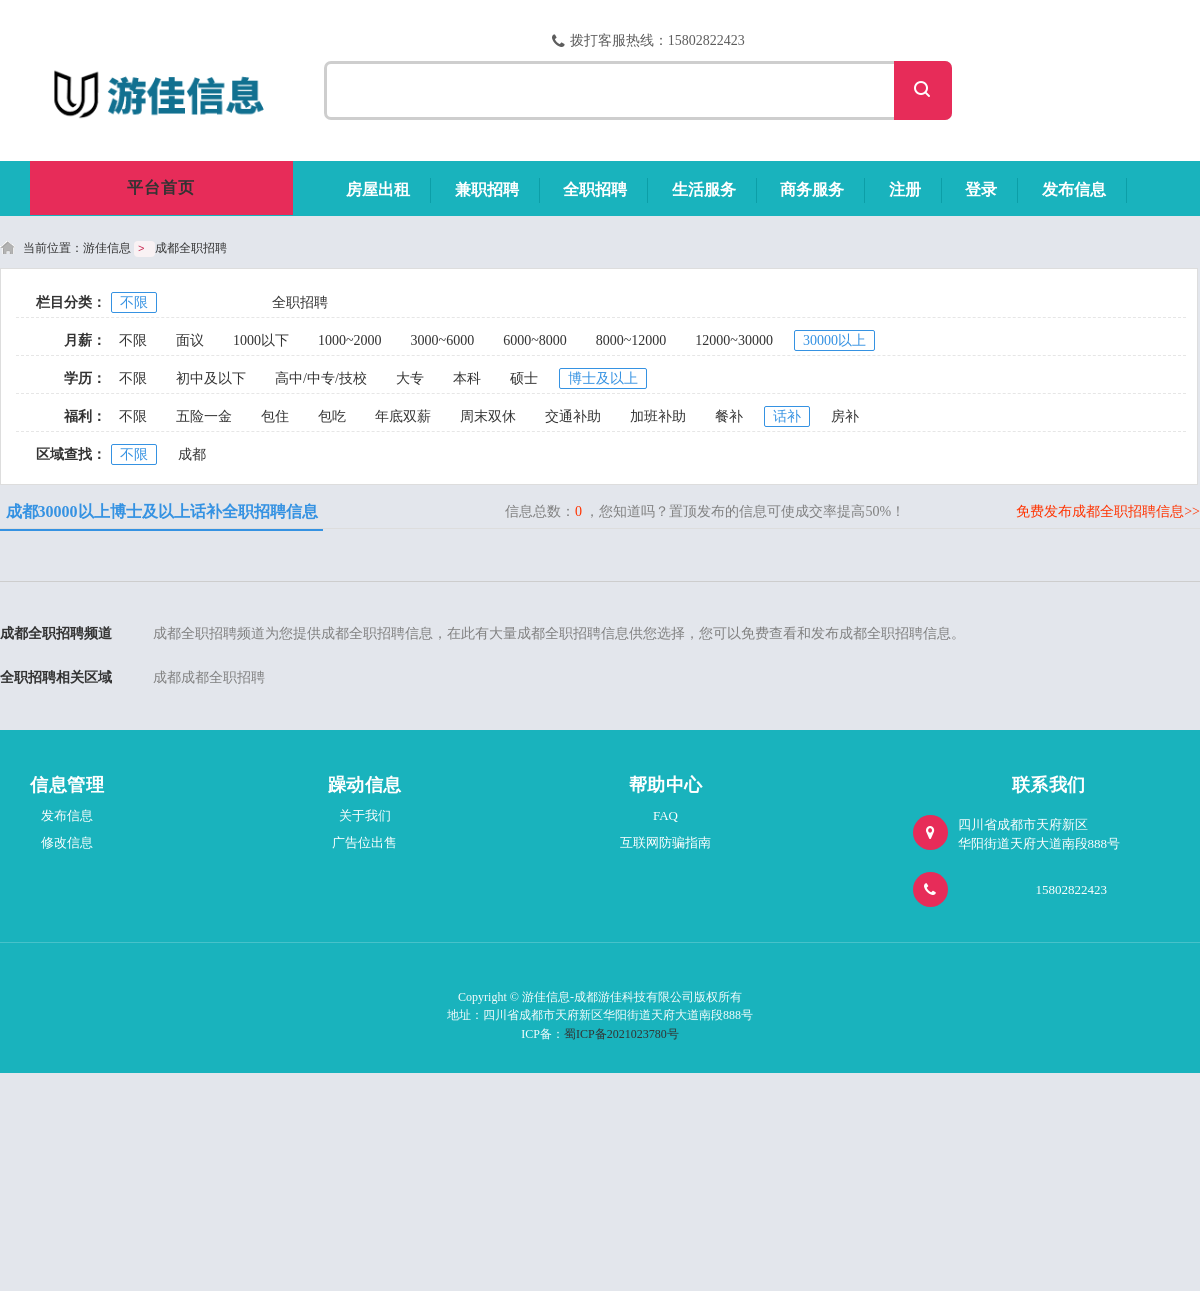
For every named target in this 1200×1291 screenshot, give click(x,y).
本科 (467, 378)
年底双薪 (403, 416)
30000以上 (834, 340)
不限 (134, 302)
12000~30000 (734, 340)
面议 (190, 340)
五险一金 (204, 416)
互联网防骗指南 (665, 842)
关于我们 (365, 815)
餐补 (729, 416)
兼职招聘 (487, 189)
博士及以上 (603, 378)
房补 (845, 416)
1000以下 (261, 340)
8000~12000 (631, 340)
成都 (192, 454)
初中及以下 (211, 378)
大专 (410, 378)
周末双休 (488, 416)
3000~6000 (443, 340)
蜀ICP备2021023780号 (621, 1034)
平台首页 (161, 187)
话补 (787, 416)
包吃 (332, 416)
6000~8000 (535, 340)
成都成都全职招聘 (209, 677)
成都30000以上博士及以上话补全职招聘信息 (162, 511)
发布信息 (1074, 189)
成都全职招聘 (191, 248)
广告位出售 (364, 842)
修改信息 (67, 842)
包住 (275, 416)
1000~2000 (350, 340)
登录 (981, 189)
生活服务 (704, 189)
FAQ (665, 815)
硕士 (524, 378)
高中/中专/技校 (321, 378)
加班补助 (658, 416)
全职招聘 (595, 189)
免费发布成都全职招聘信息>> (1108, 511)
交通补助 (573, 416)
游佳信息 (107, 248)
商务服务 (812, 189)
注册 (905, 189)
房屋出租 (378, 189)
